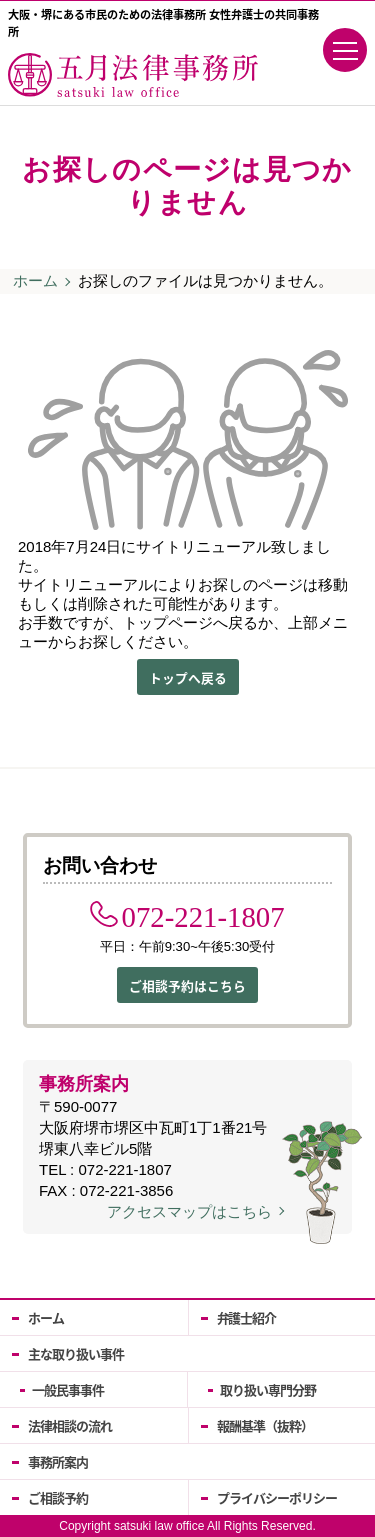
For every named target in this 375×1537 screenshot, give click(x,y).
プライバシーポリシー (277, 1497)
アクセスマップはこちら (189, 1211)
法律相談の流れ (70, 1425)
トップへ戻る (188, 677)
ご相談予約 (58, 1497)
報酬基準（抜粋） (265, 1425)
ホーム (35, 280)
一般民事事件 (68, 1389)
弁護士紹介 (247, 1317)
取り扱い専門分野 (268, 1389)
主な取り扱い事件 (76, 1353)
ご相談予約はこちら (187, 985)
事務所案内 (58, 1461)
